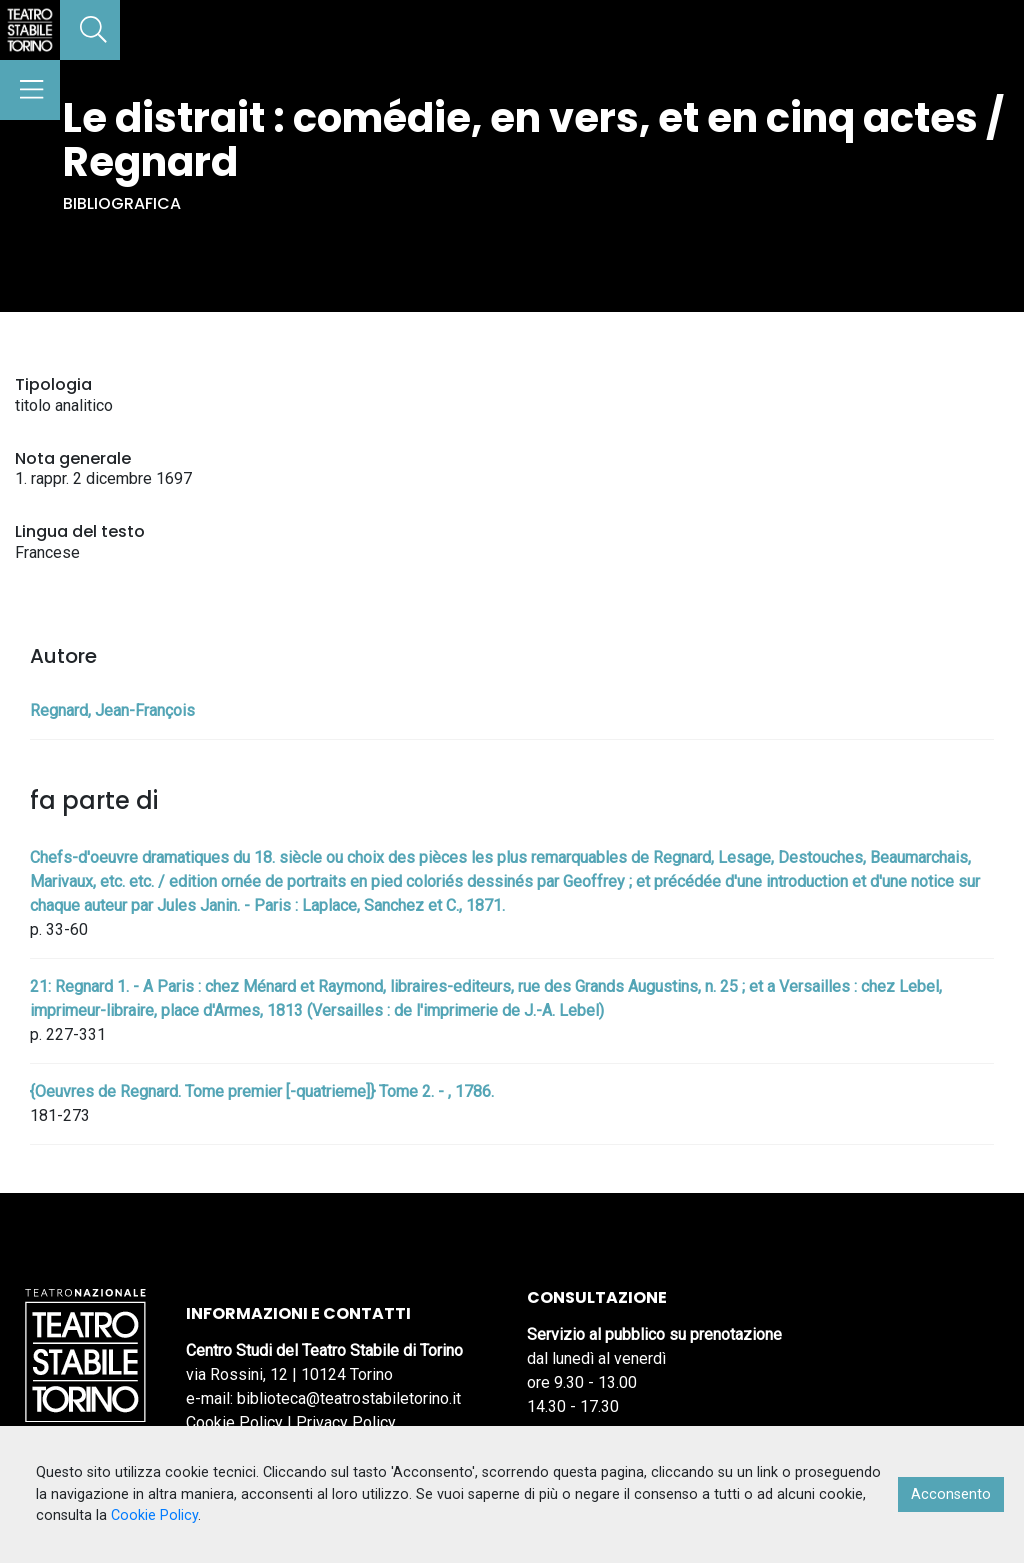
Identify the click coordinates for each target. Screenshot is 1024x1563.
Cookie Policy (234, 1422)
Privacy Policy (346, 1422)
